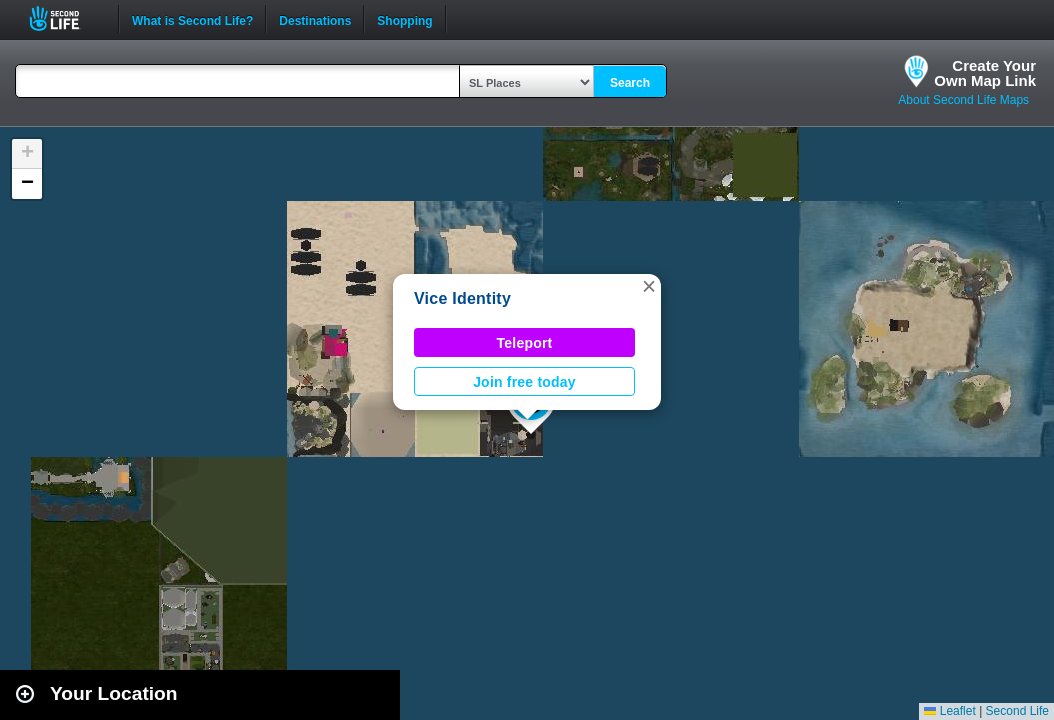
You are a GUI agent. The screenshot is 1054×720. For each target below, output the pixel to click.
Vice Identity (462, 298)
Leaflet (949, 711)
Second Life (65, 18)
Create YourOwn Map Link (985, 73)
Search (630, 83)
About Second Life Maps (963, 100)
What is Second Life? (192, 19)
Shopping (404, 19)
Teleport (525, 343)
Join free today (524, 382)
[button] (649, 286)
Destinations (315, 19)
